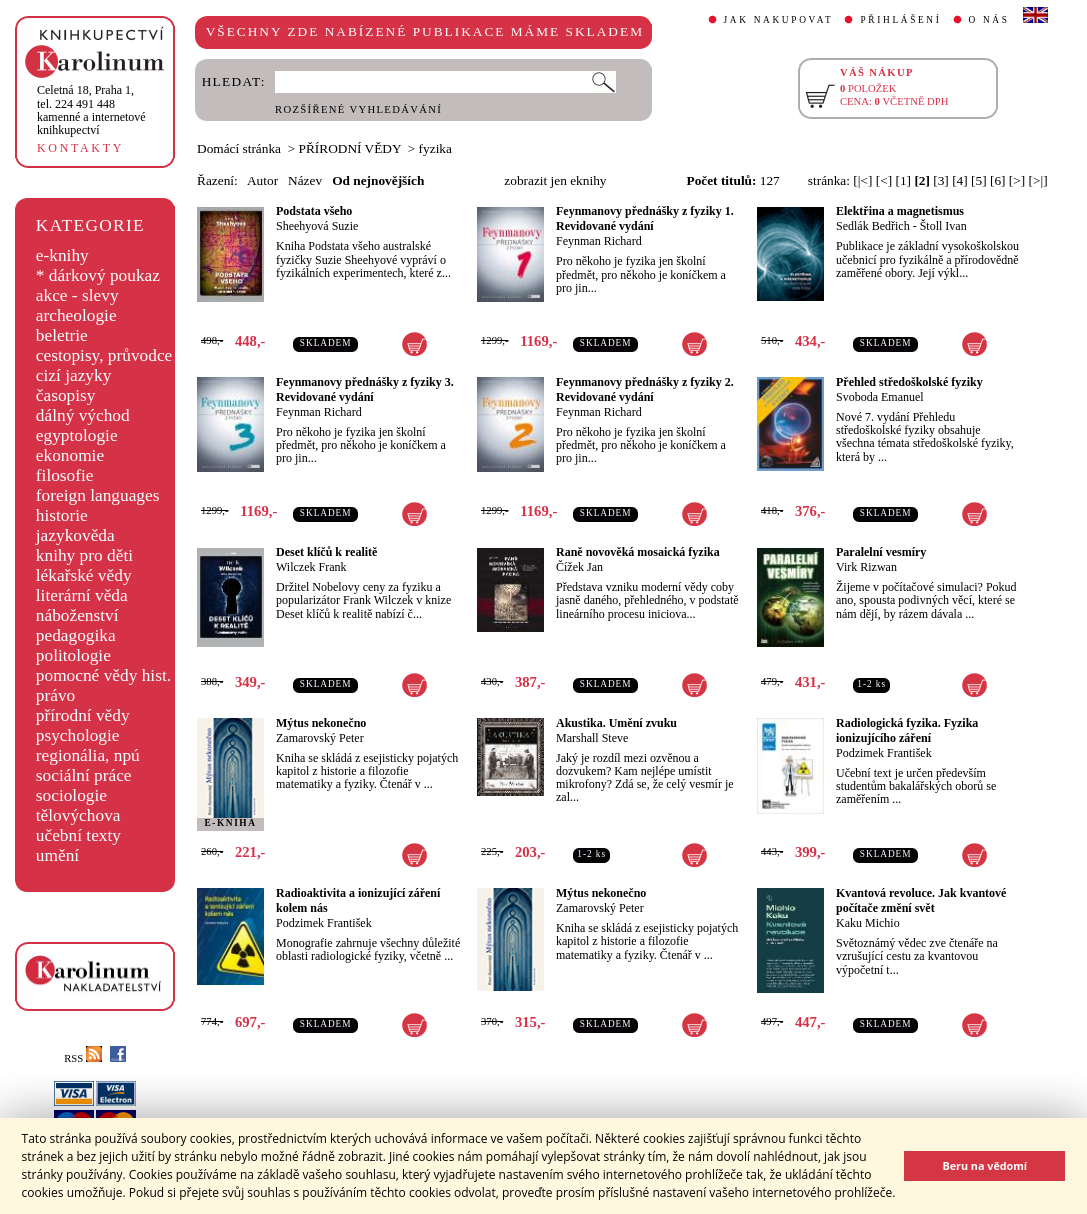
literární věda (82, 595)
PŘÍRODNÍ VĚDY (350, 148)
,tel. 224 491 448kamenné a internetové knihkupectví (91, 110)
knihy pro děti (84, 555)
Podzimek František (884, 753)
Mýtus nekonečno (321, 723)
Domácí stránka (239, 148)
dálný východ (83, 415)
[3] (941, 180)
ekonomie (70, 455)
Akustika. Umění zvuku (616, 723)
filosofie (65, 475)
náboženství (77, 615)
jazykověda (75, 535)
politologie (73, 655)
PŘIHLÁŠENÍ (900, 20)
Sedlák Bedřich (873, 226)
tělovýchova (78, 815)
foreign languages (98, 495)
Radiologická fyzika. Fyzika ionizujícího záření (907, 730)
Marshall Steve (592, 738)
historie (62, 515)
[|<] (862, 180)
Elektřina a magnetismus (900, 211)
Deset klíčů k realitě (326, 552)
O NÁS (989, 20)
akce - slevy (77, 295)
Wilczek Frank (311, 567)
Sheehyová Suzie (317, 226)
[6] (998, 180)
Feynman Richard (599, 241)
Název (305, 180)
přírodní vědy (83, 715)
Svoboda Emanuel (880, 397)
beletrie (62, 335)
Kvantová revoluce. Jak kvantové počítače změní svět (921, 900)
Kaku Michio (868, 923)
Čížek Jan (579, 567)
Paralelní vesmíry (881, 552)
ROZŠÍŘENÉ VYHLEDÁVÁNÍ (358, 109)
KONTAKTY (80, 148)
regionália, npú (88, 755)
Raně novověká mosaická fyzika (638, 552)
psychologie (78, 735)
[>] (1017, 180)
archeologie (76, 315)
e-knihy (62, 255)
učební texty (78, 835)
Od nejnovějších (378, 180)
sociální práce (84, 775)
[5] (979, 180)
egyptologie (77, 435)
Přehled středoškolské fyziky (909, 382)
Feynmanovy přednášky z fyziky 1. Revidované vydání (645, 218)
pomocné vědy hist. (103, 675)
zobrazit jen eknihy (555, 180)
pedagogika (76, 635)
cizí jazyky (74, 375)
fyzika (435, 148)
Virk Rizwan (866, 567)
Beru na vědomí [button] (984, 1165)
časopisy (66, 395)
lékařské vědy (84, 575)
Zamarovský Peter (320, 738)
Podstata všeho (314, 211)
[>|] (1038, 180)
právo (55, 695)
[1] (903, 180)
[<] (884, 180)
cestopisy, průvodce (104, 355)
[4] (960, 180)
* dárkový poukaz (98, 275)
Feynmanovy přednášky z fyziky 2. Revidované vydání (645, 389)
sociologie (71, 795)
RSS (83, 1058)
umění (57, 855)
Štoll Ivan (943, 226)
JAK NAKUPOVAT (779, 20)
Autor (262, 180)
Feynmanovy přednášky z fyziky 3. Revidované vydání (365, 389)
